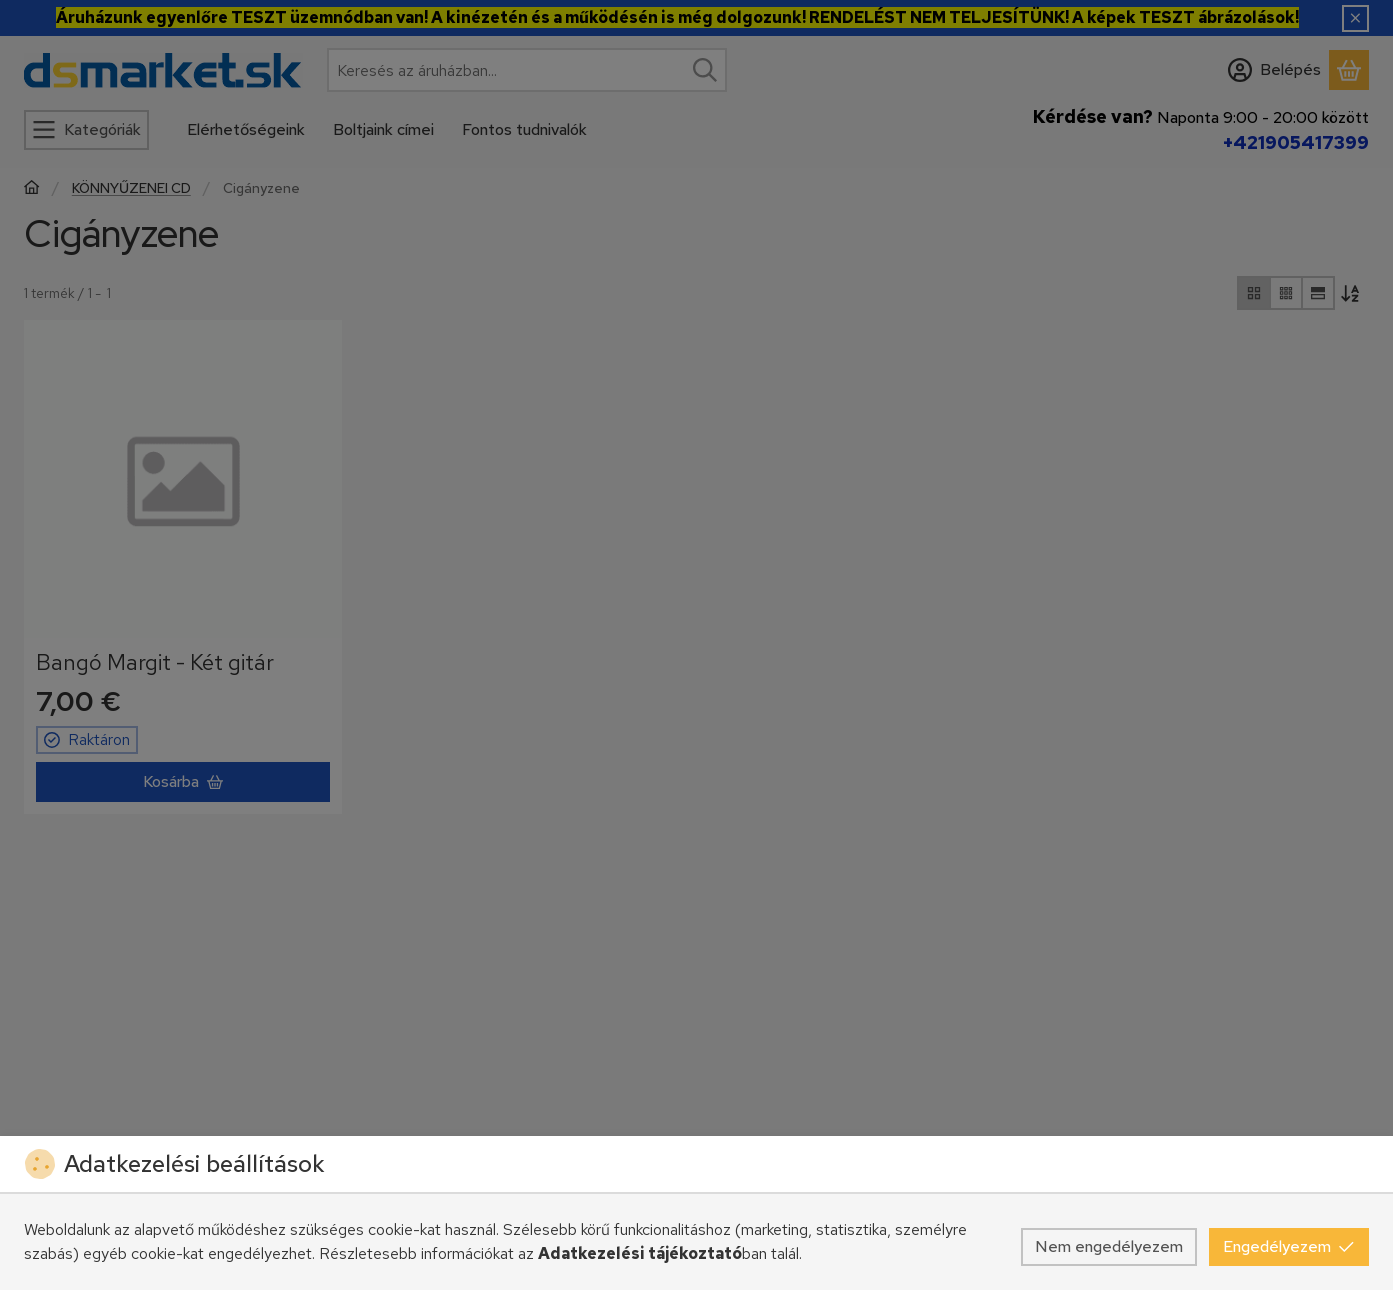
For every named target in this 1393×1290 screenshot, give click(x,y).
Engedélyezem (1289, 1246)
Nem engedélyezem (1109, 1246)
